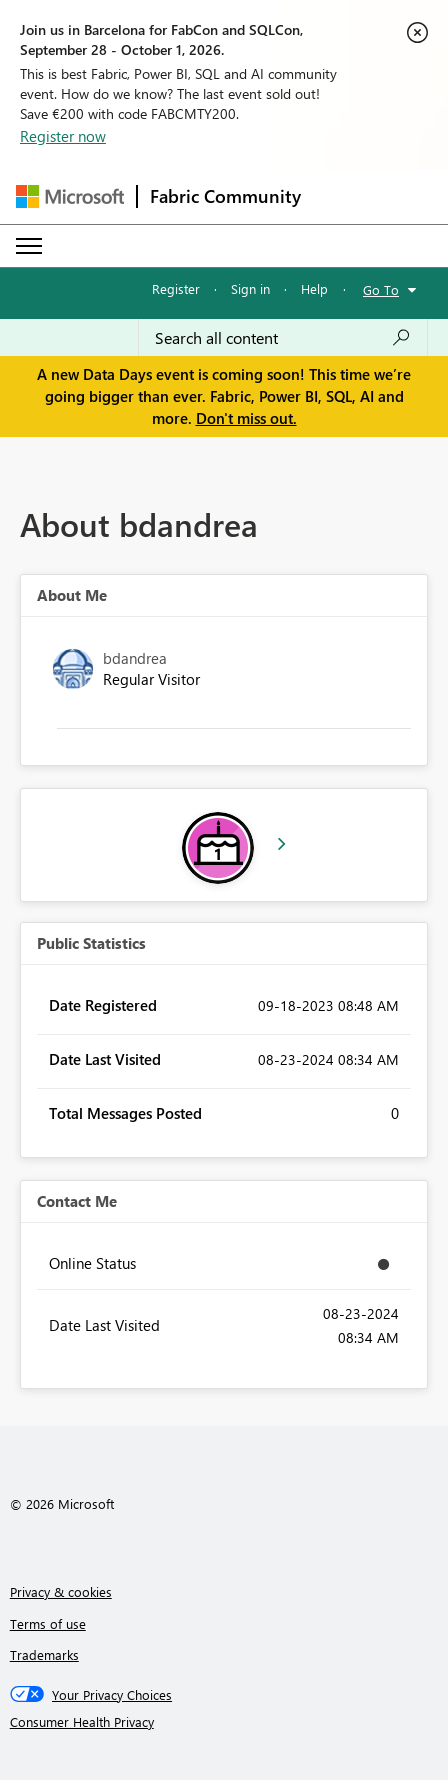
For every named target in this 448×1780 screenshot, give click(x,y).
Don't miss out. (246, 418)
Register (176, 288)
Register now (63, 136)
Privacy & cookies (61, 1591)
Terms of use (48, 1623)
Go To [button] (381, 289)
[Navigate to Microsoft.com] (70, 196)
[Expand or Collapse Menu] (29, 246)
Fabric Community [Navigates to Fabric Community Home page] (225, 196)
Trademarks (44, 1654)
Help (314, 288)
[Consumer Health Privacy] (224, 1722)
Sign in (250, 288)
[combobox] (283, 338)
